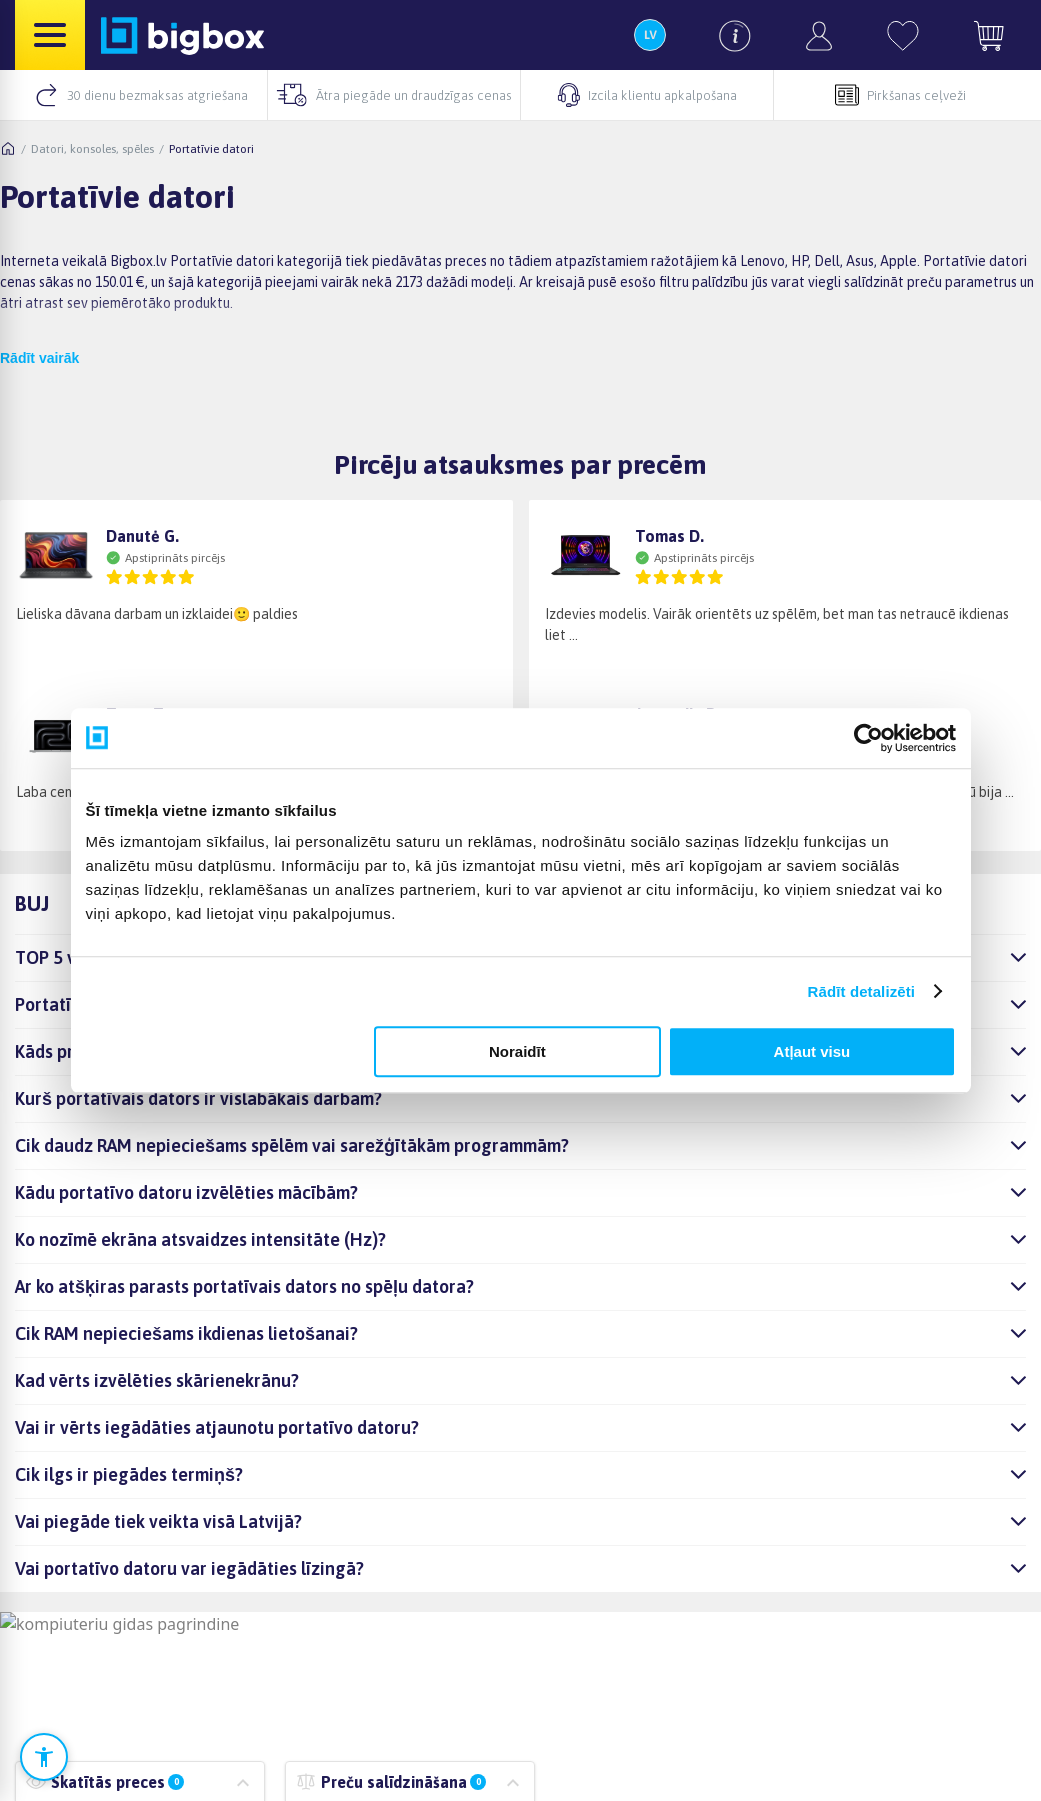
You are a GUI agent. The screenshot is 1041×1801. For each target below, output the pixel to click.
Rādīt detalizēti (861, 991)
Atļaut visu (812, 1051)
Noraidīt (517, 1051)
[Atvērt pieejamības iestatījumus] (44, 1757)
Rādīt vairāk (39, 358)
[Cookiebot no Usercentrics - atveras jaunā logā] (868, 738)
